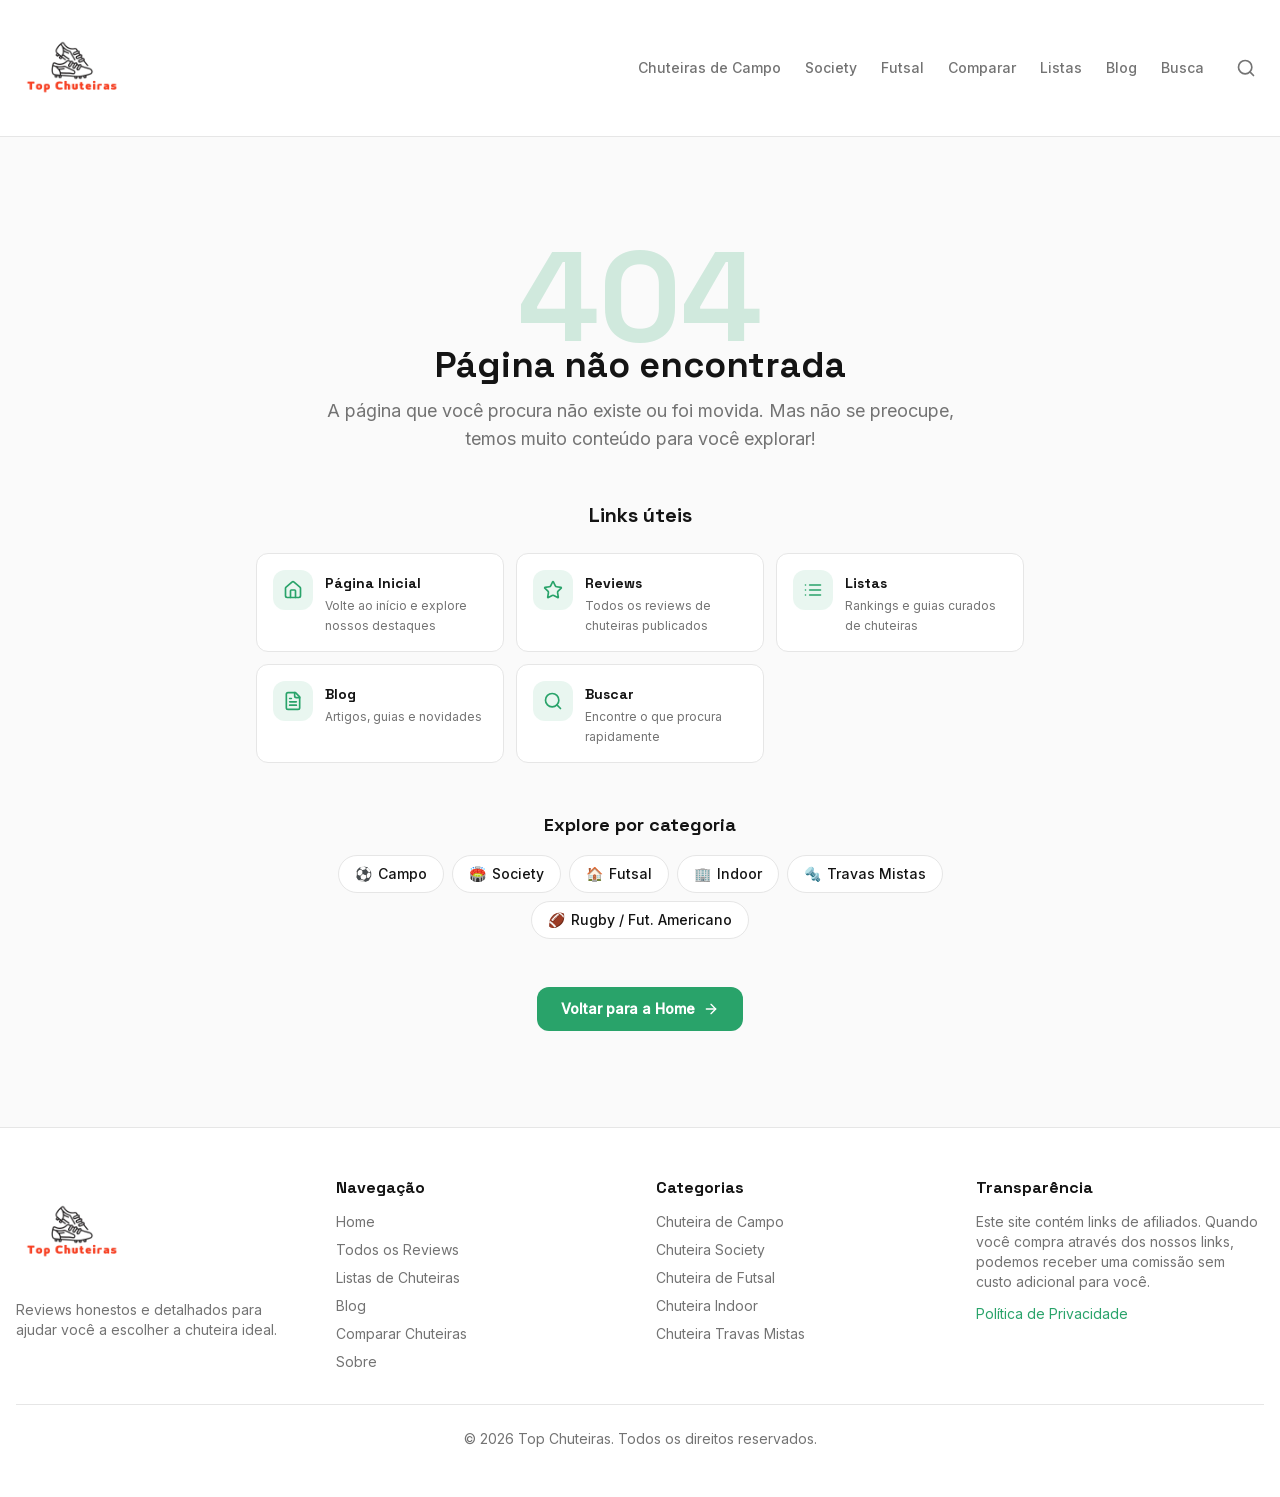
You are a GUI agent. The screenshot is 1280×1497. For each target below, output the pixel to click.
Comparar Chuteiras (401, 1333)
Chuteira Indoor (707, 1305)
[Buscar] (1246, 68)
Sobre (356, 1361)
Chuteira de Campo (720, 1221)
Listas (1061, 67)
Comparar (982, 67)
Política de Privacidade (1052, 1313)
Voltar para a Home (640, 1008)
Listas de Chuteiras (398, 1277)
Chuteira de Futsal (715, 1277)
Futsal (902, 67)
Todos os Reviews (397, 1249)
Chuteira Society (710, 1249)
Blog (1121, 67)
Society (831, 67)
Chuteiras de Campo (709, 67)
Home (355, 1221)
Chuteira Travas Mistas (730, 1333)
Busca (1182, 67)
